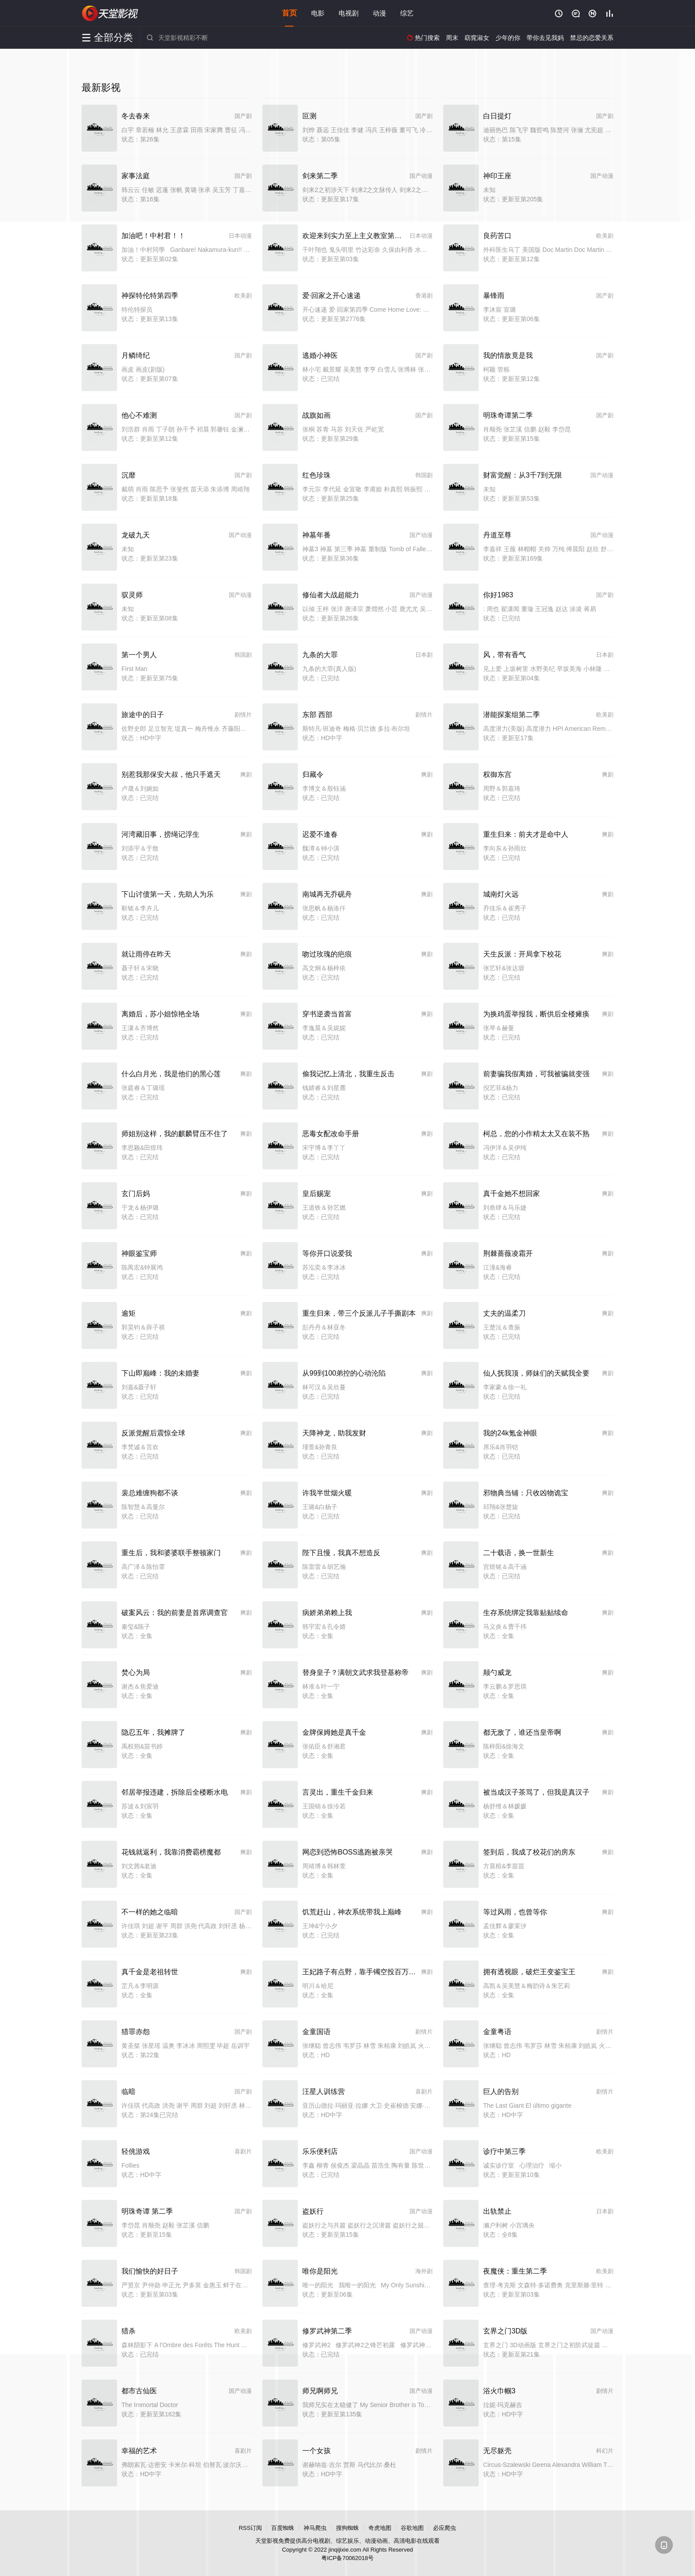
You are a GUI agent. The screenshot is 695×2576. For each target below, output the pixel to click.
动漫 (379, 13)
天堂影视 (110, 13)
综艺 (407, 13)
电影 (317, 13)
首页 (289, 13)
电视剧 (349, 13)
